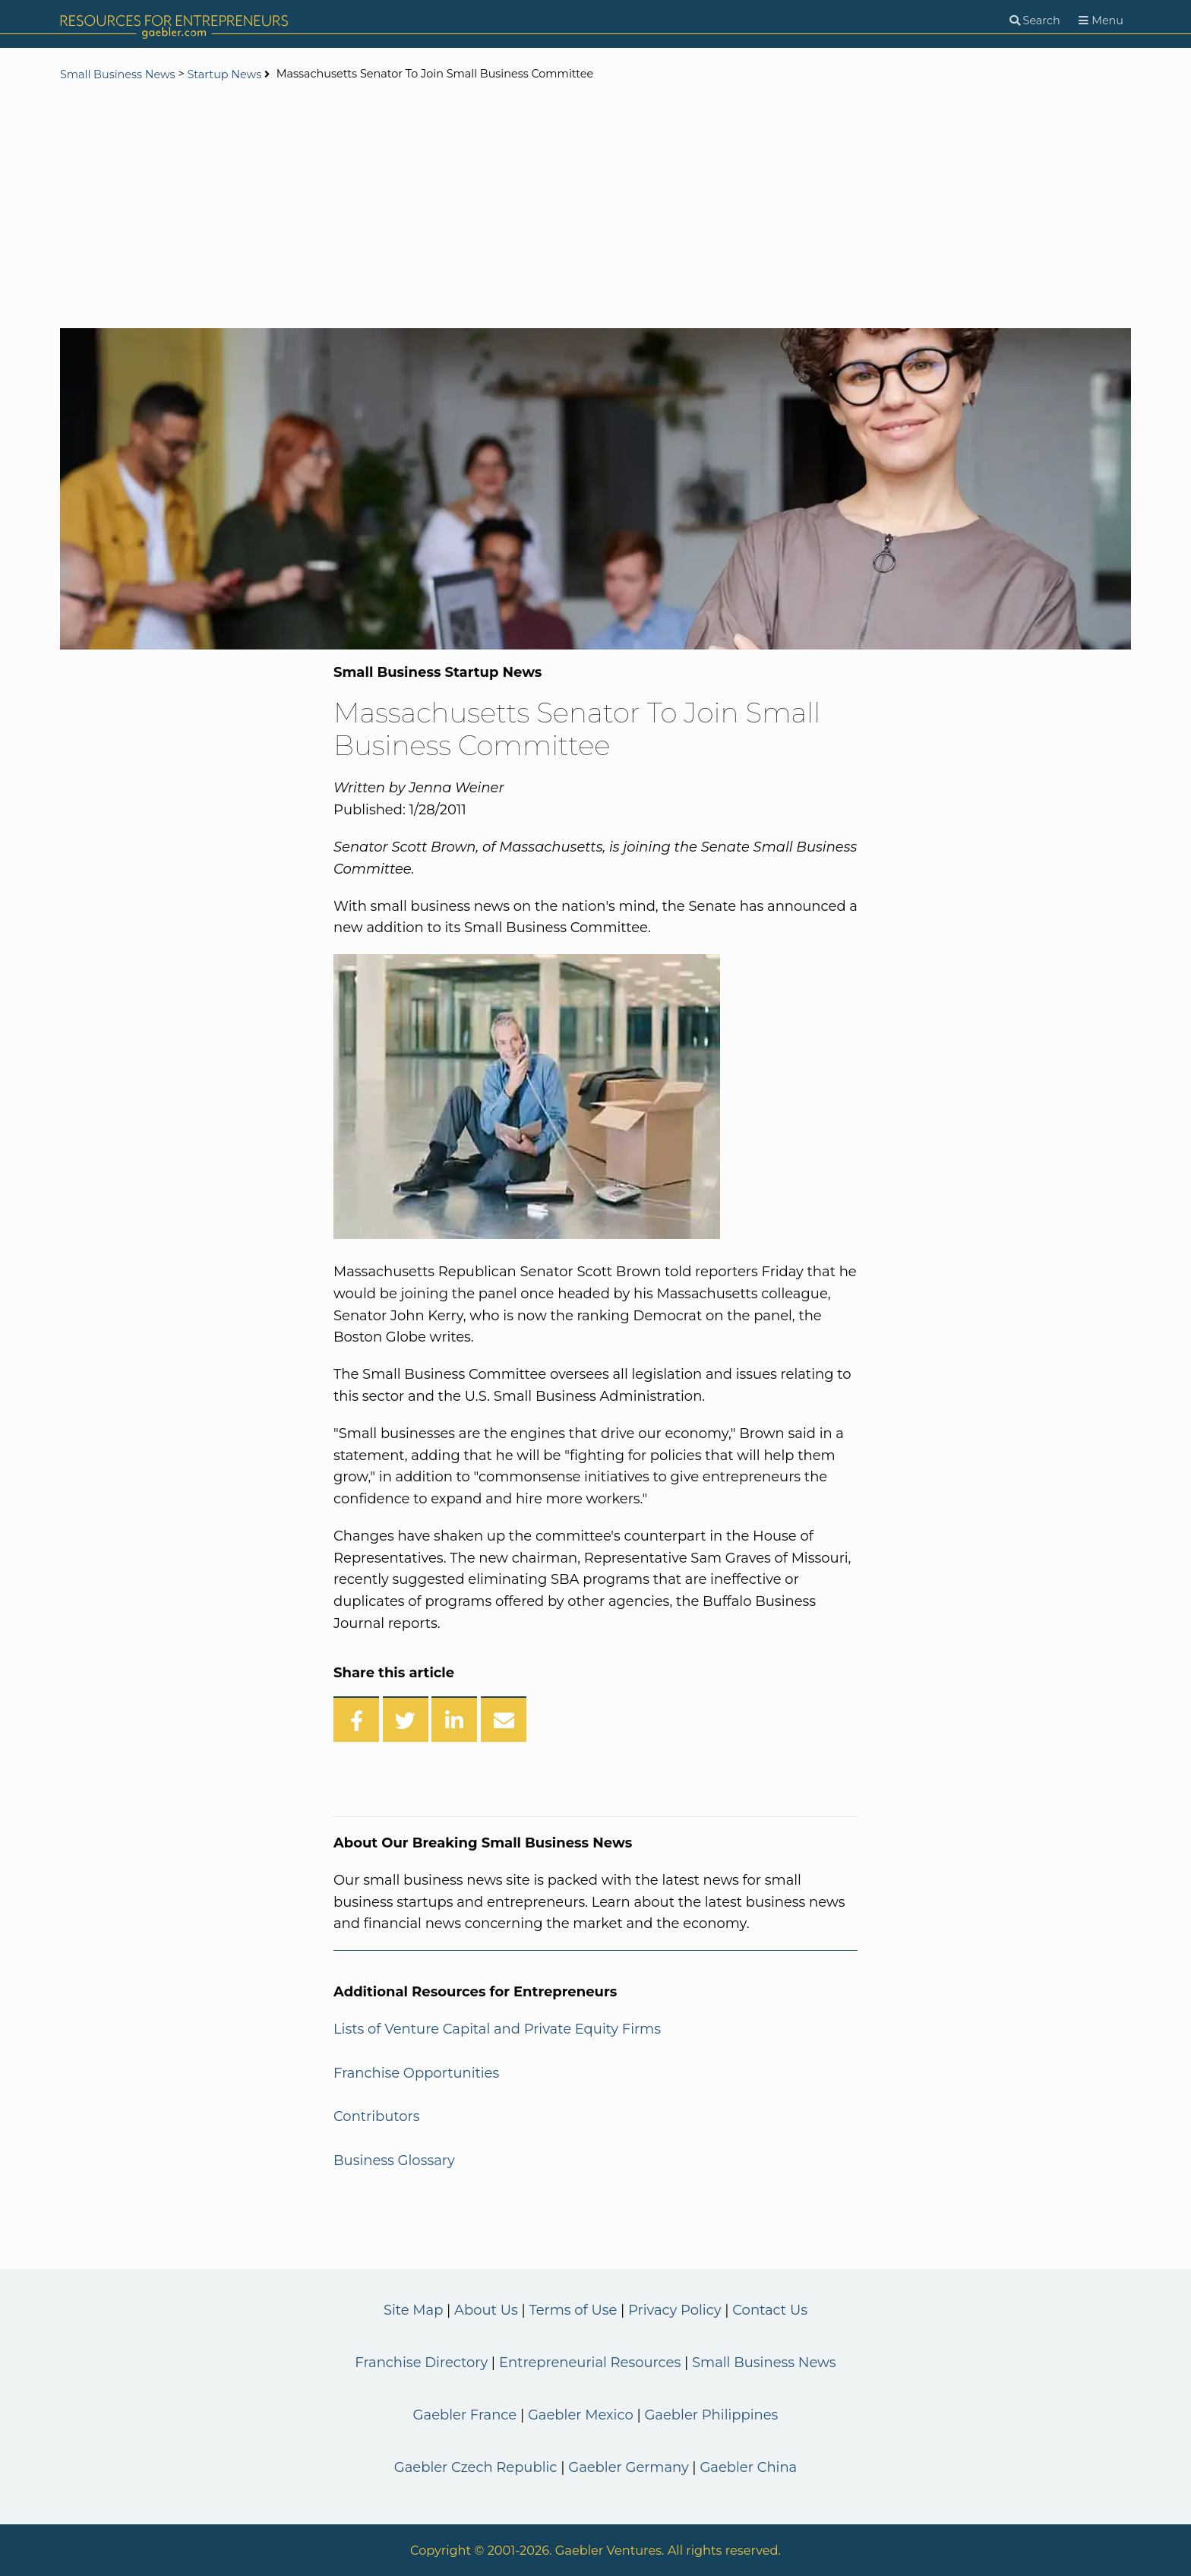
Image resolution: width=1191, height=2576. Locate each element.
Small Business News (117, 74)
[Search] (1035, 21)
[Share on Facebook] (356, 1719)
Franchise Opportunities (416, 2073)
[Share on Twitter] (405, 1719)
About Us (486, 2310)
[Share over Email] (503, 1719)
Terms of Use (573, 2310)
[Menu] (1101, 21)
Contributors (376, 2116)
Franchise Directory (421, 2362)
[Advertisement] (595, 206)
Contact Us (769, 2310)
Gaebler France (465, 2415)
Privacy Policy (674, 2310)
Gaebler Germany (628, 2467)
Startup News (224, 74)
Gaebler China (748, 2467)
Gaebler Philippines (711, 2415)
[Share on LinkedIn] (454, 1719)
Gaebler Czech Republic (476, 2467)
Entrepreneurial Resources (590, 2362)
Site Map (413, 2310)
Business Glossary (394, 2160)
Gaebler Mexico (580, 2415)
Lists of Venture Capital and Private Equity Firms (497, 2029)
